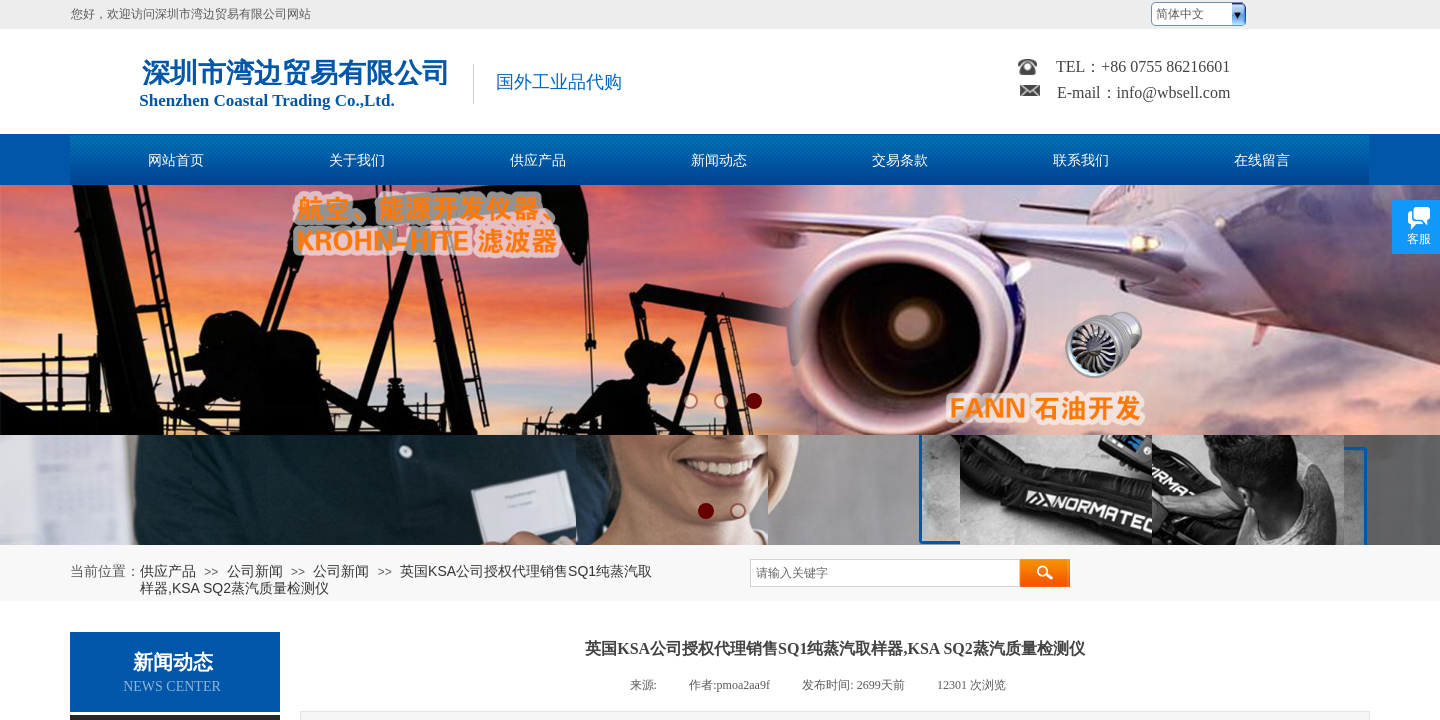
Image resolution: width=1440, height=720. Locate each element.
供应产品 (168, 571)
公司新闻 (255, 571)
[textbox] (885, 573)
